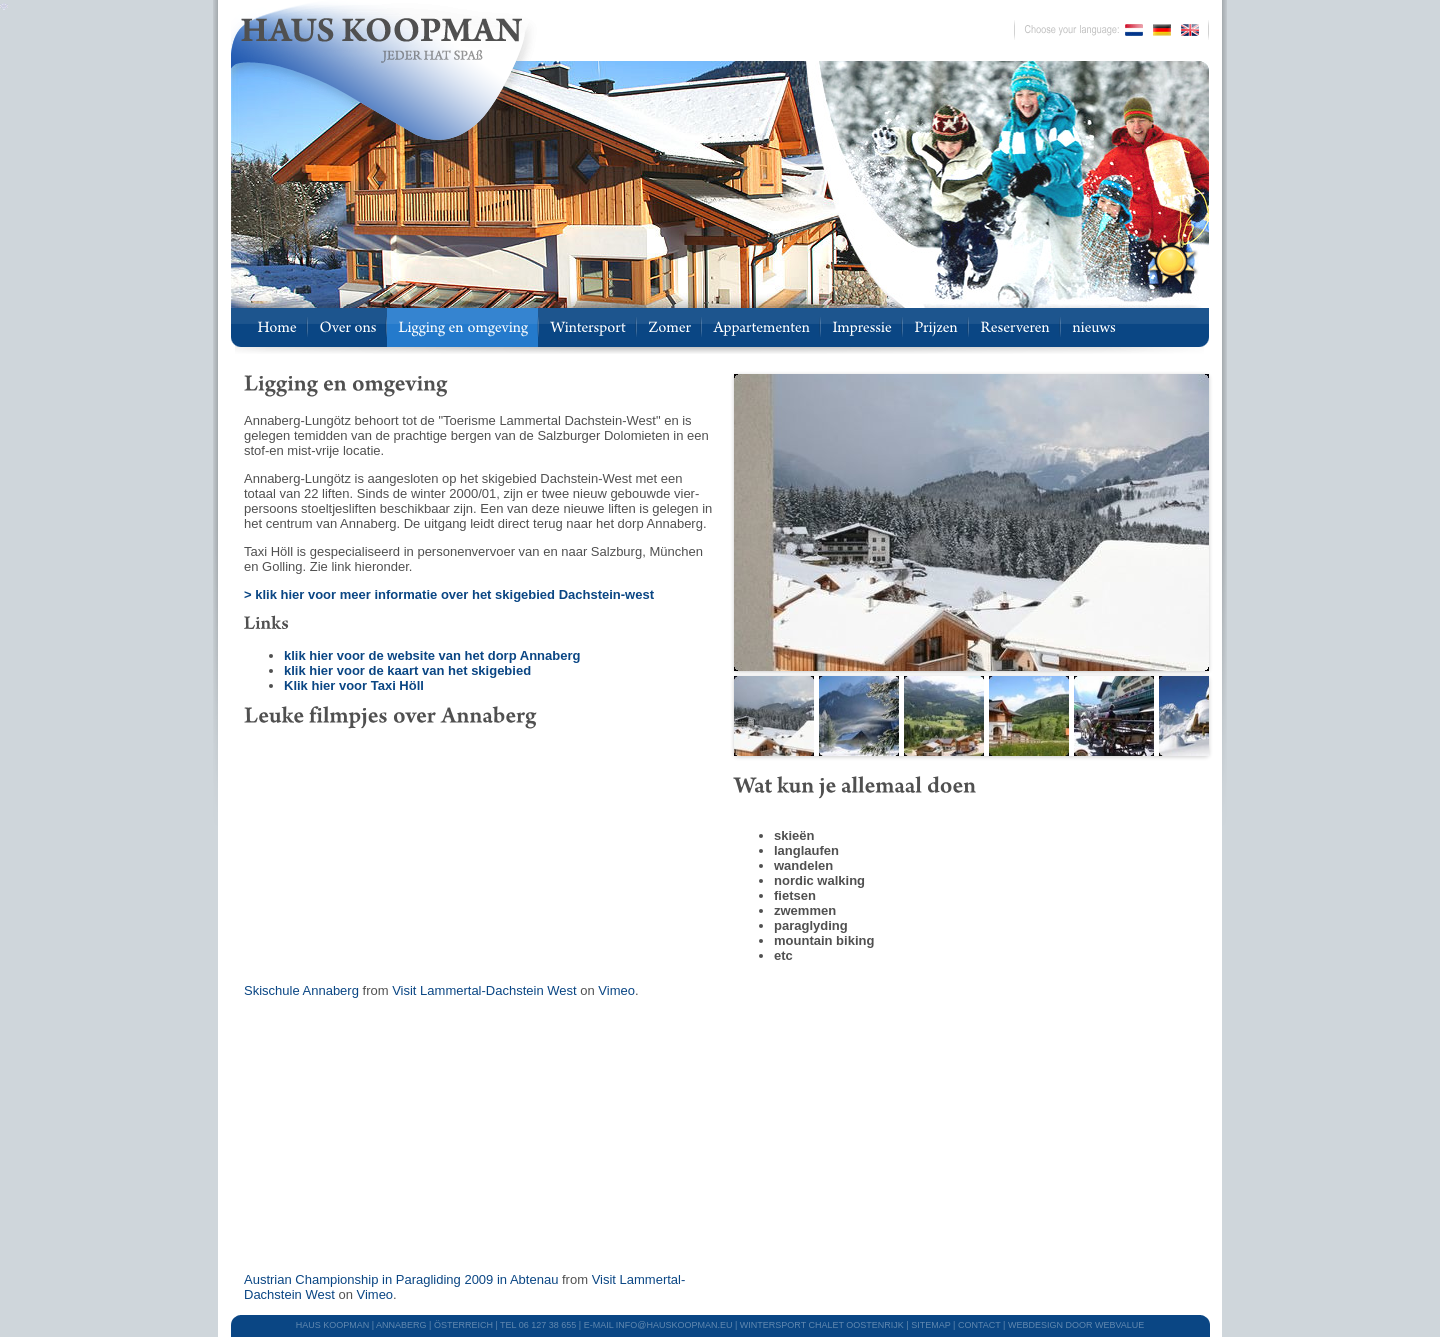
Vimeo (616, 990)
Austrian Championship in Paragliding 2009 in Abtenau (401, 1279)
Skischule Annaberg (301, 990)
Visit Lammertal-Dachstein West (484, 990)
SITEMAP (930, 1325)
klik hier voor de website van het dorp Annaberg (432, 655)
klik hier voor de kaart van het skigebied (407, 670)
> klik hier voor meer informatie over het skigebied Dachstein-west (449, 594)
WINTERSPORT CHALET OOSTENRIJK (822, 1325)
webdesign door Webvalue (1076, 1325)
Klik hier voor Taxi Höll (354, 685)
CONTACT (979, 1325)
